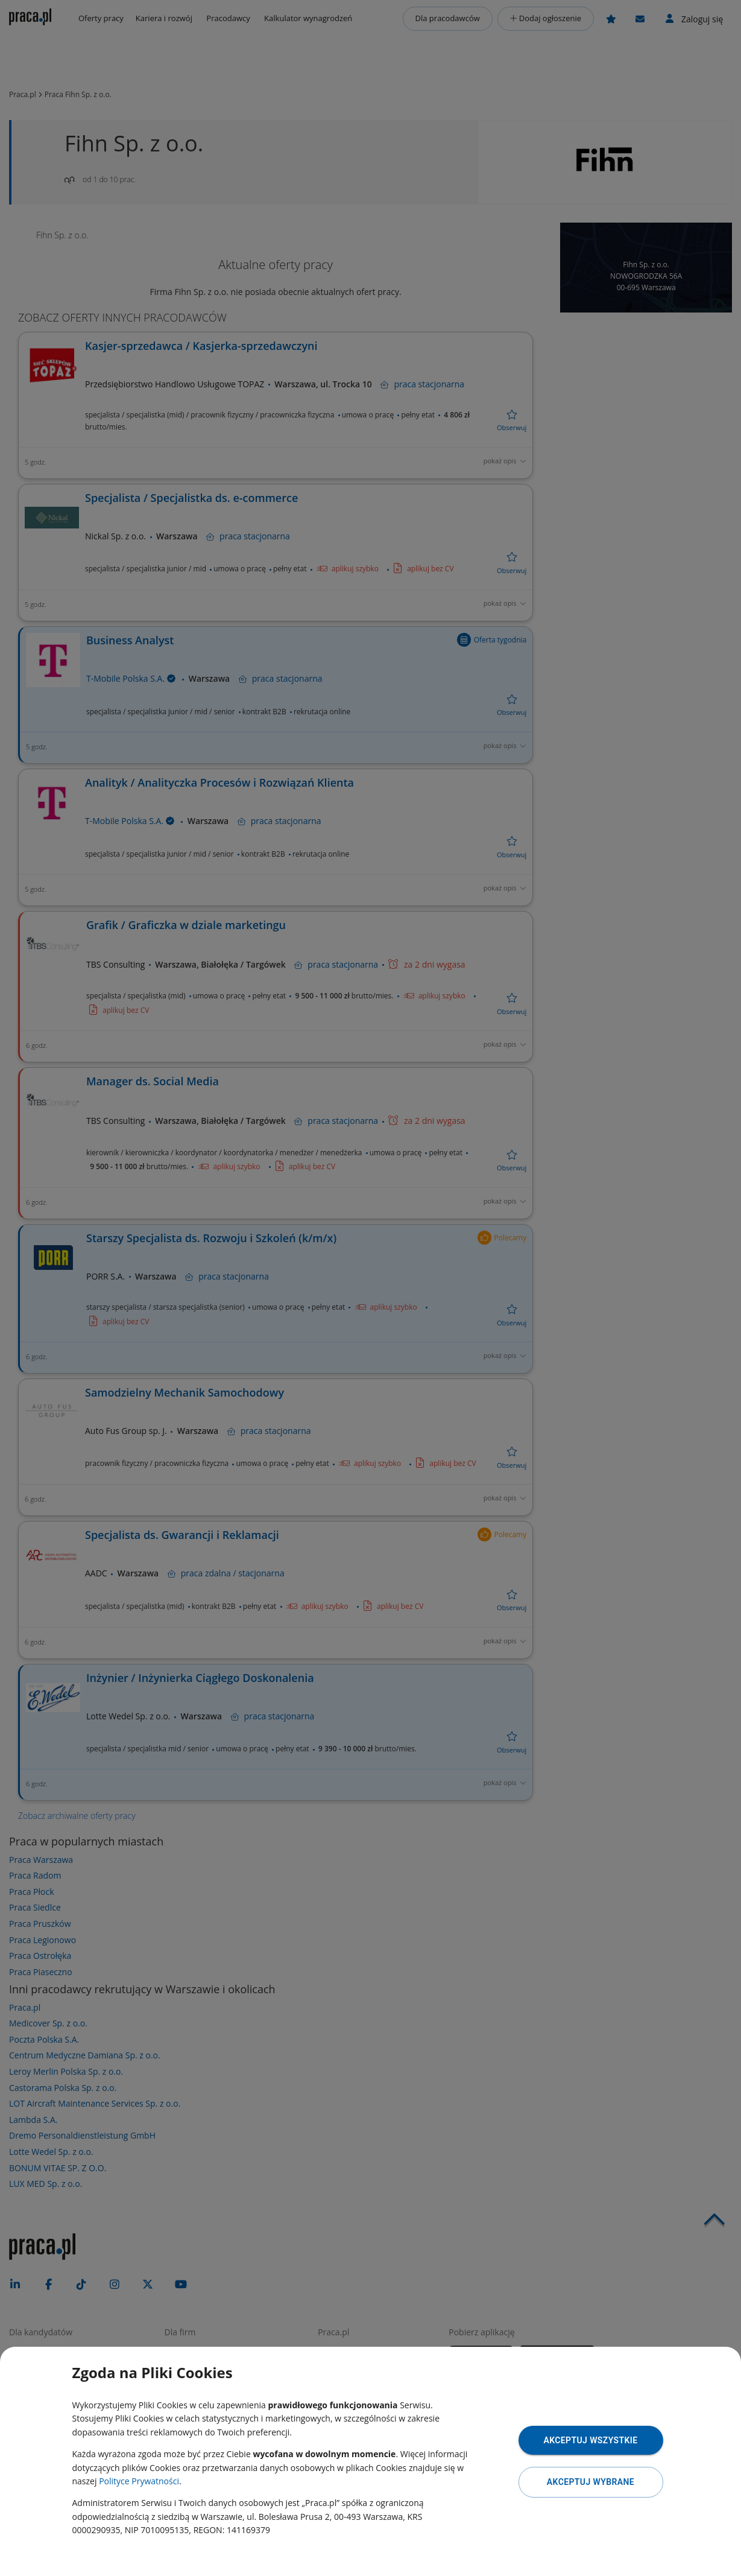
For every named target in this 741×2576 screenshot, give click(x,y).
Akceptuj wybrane (590, 2482)
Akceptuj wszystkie (590, 2440)
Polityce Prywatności (139, 2481)
